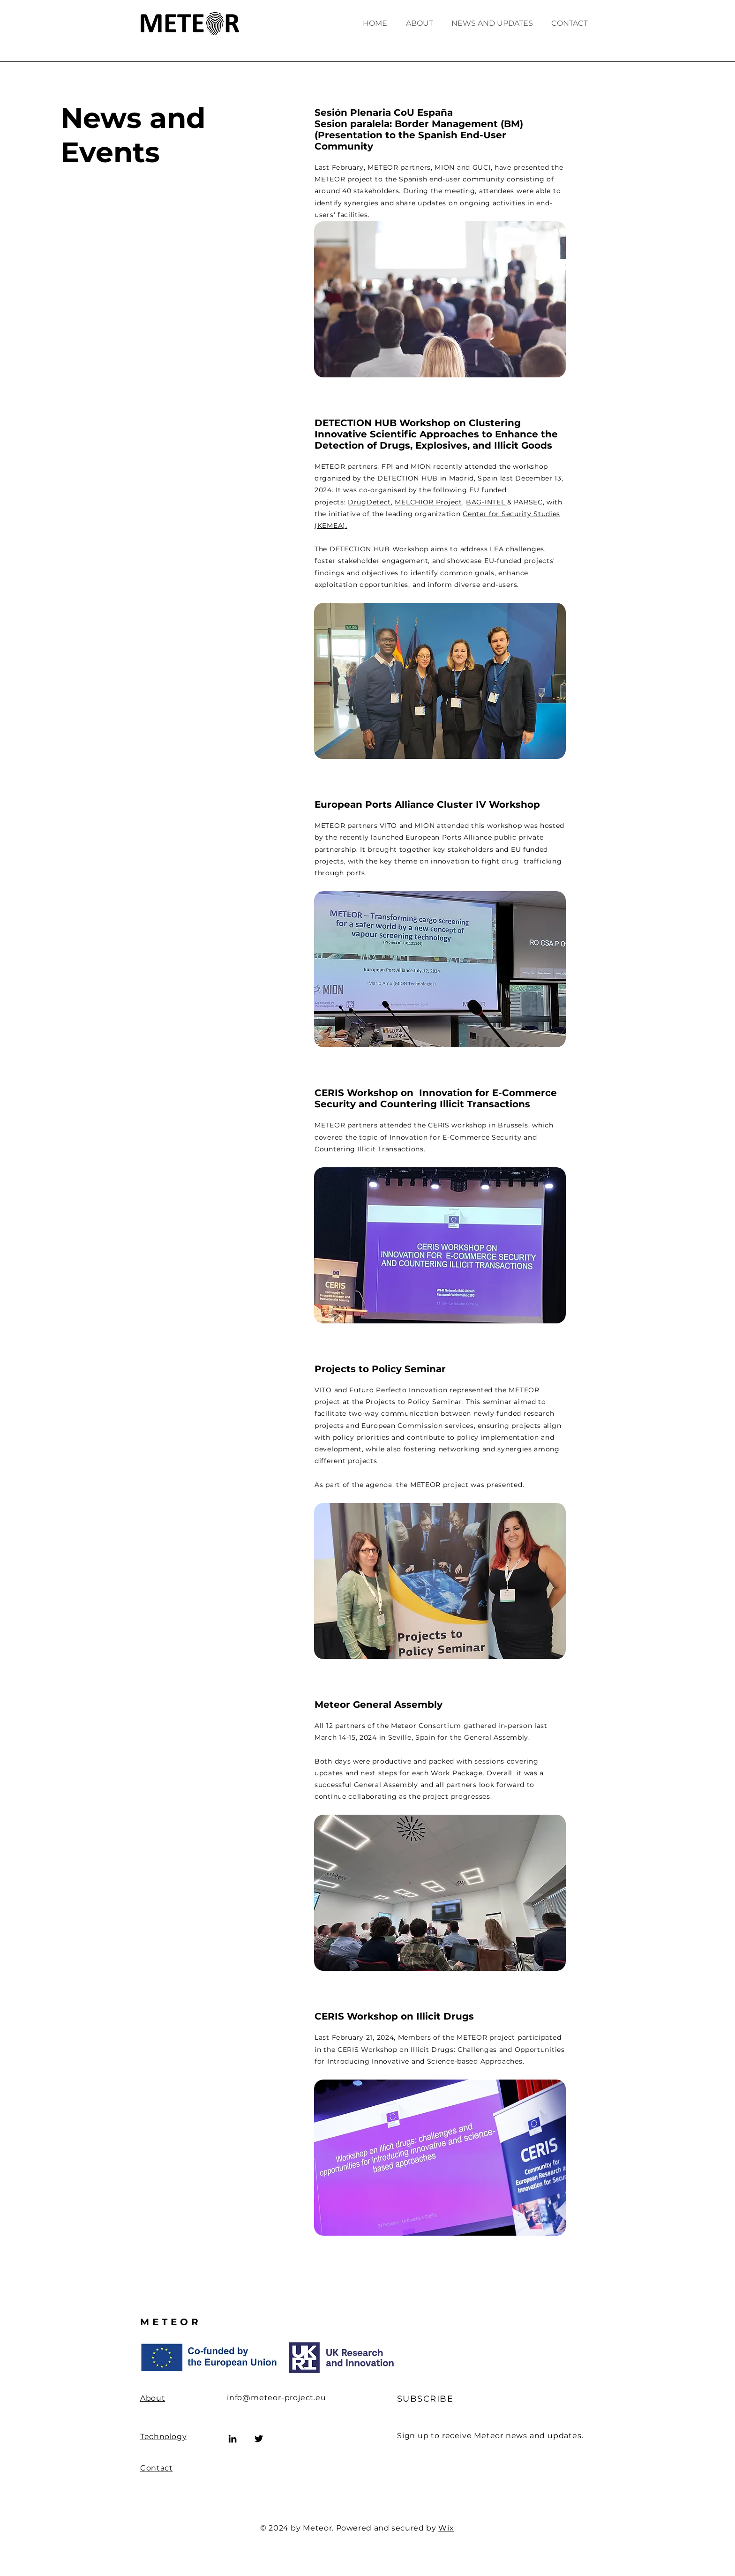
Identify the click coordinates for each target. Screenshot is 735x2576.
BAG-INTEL (486, 502)
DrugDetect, (370, 502)
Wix (446, 2527)
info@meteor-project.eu (276, 2397)
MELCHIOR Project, (429, 502)
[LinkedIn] (232, 2438)
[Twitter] (258, 2438)
